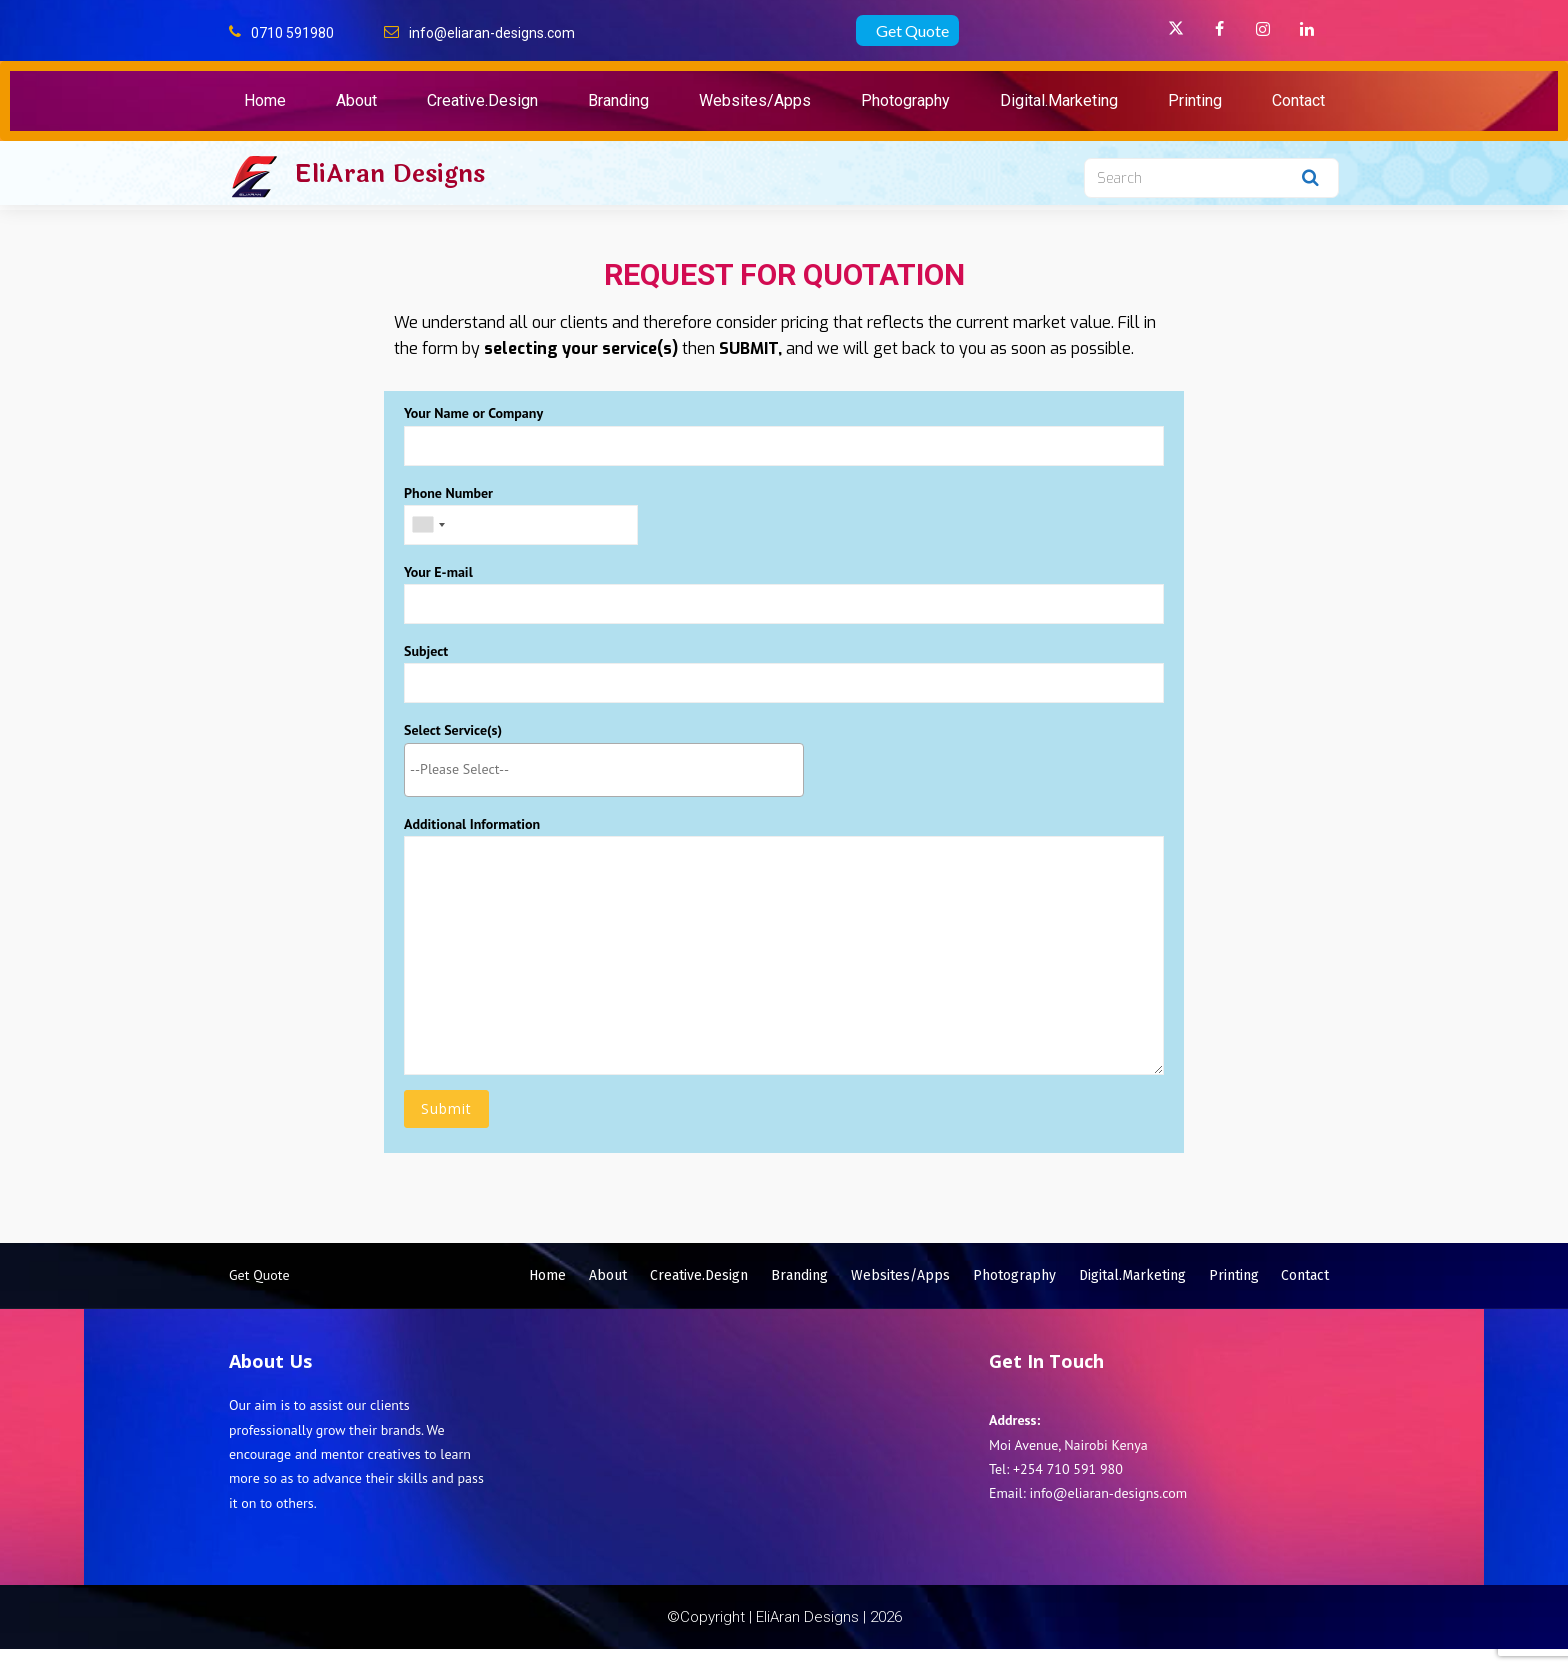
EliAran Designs (389, 174)
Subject (784, 671)
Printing (1195, 100)
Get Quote (912, 30)
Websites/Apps (755, 100)
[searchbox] (604, 767)
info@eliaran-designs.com (492, 33)
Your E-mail (784, 592)
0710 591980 (292, 33)
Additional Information (784, 943)
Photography (905, 100)
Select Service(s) (604, 748)
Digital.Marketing (1059, 100)
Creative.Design (482, 100)
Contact (1298, 100)
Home (265, 100)
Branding (618, 100)
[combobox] (604, 768)
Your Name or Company (784, 434)
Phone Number (521, 508)
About (356, 100)
